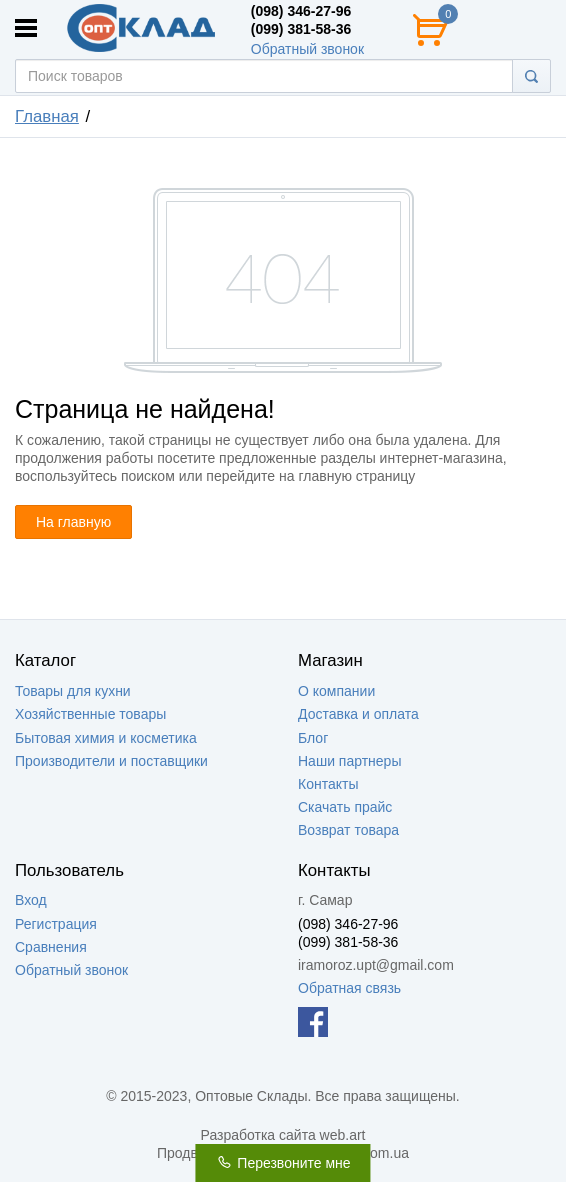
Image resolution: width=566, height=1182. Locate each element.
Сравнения (51, 947)
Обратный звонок (307, 49)
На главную (73, 522)
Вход (31, 900)
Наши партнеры (349, 761)
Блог (313, 738)
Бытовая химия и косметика (106, 738)
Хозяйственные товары (90, 714)
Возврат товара (348, 830)
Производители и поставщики (111, 761)
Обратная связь (349, 988)
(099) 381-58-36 (301, 29)
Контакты (328, 784)
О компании (336, 691)
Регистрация (56, 924)
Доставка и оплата (358, 714)
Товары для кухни (73, 691)
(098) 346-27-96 (301, 11)
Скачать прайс (345, 807)
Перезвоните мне (282, 1163)
